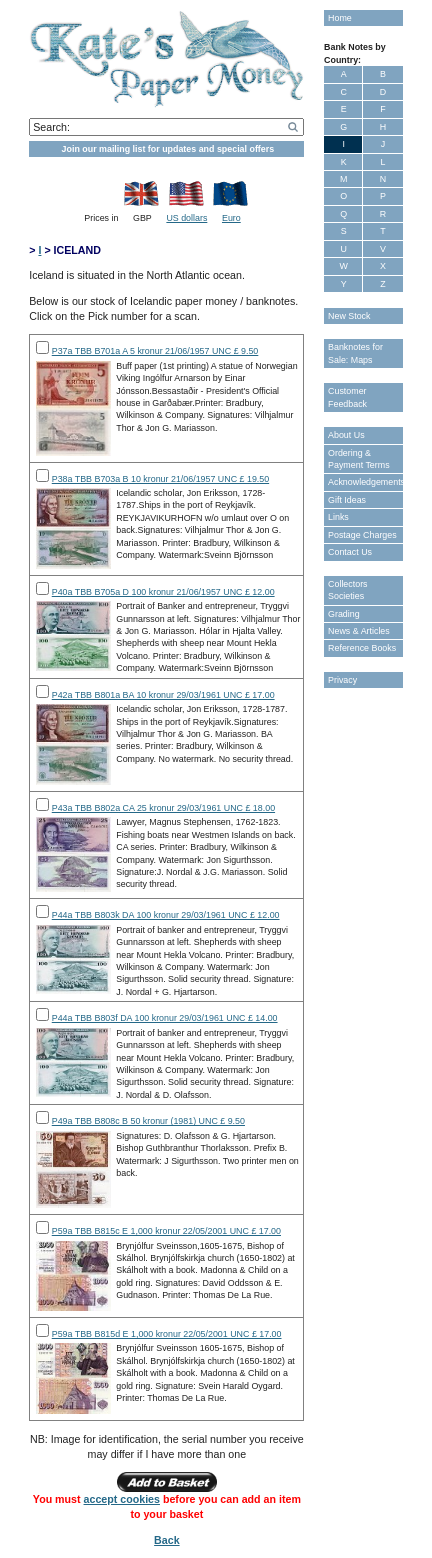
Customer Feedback (347, 397)
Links (338, 517)
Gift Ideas (347, 500)
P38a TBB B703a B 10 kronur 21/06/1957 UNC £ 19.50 (160, 479)
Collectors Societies (347, 590)
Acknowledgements (365, 482)
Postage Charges (362, 535)
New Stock (349, 316)
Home (340, 18)
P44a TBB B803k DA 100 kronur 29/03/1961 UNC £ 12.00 (166, 915)
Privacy (342, 680)
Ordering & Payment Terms (359, 459)
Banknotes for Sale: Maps (355, 353)
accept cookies (122, 1499)
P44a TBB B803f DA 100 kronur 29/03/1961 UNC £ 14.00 (165, 1018)
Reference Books (362, 648)
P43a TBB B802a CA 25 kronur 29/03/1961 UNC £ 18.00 (163, 808)
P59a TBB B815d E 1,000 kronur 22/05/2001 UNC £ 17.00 (167, 1334)
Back (166, 1540)
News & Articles (359, 631)
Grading (344, 614)
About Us (346, 435)
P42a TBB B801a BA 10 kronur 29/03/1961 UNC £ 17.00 (163, 695)
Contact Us (350, 552)
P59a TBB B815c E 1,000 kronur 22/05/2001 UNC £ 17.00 (166, 1231)
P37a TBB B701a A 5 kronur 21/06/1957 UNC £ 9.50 (155, 351)
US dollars (186, 218)
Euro (231, 218)
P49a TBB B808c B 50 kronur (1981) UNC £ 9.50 (148, 1121)
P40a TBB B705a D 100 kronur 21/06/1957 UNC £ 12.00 (163, 592)
